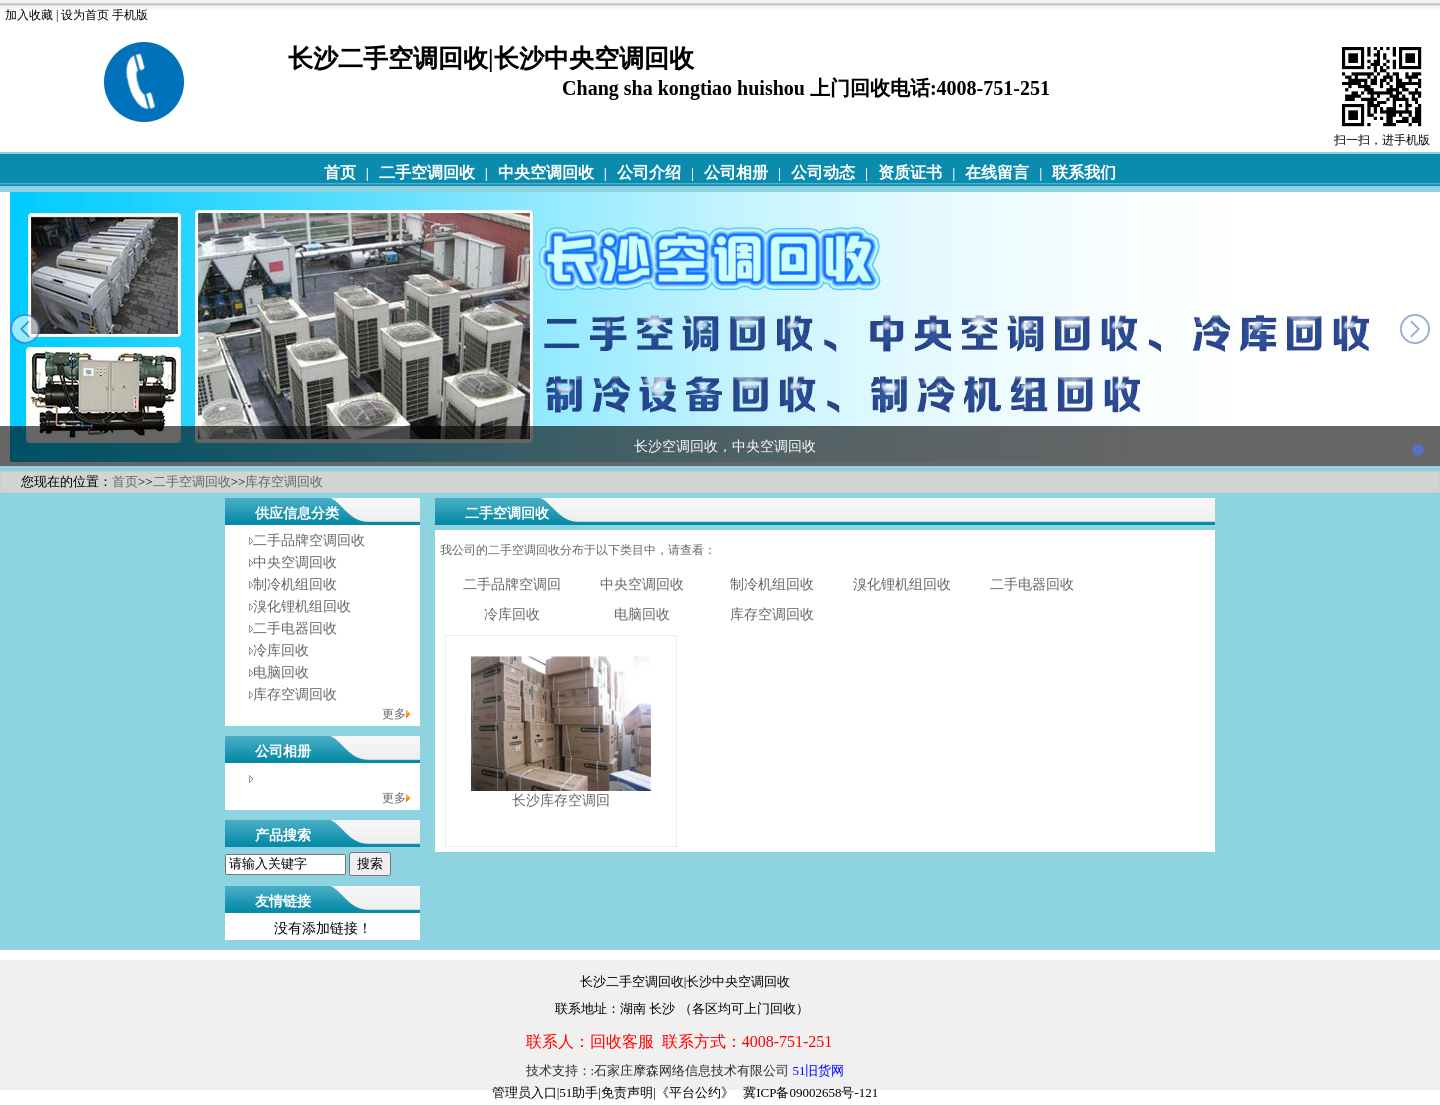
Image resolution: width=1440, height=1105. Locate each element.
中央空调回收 (546, 172)
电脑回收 (281, 672)
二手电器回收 (295, 628)
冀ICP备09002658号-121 (810, 1092)
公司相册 (736, 172)
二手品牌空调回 (512, 584)
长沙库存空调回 (561, 800)
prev (25, 329)
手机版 (130, 15)
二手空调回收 (427, 172)
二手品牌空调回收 (309, 540)
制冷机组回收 (295, 584)
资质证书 (910, 172)
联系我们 (1084, 172)
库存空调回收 (284, 481)
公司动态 (823, 172)
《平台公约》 (695, 1092)
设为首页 (85, 15)
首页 (340, 172)
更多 (394, 714)
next (1415, 329)
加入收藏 (29, 15)
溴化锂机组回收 (302, 606)
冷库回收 (281, 650)
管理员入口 (524, 1092)
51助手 (578, 1092)
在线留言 (997, 172)
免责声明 (627, 1092)
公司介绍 (649, 172)
